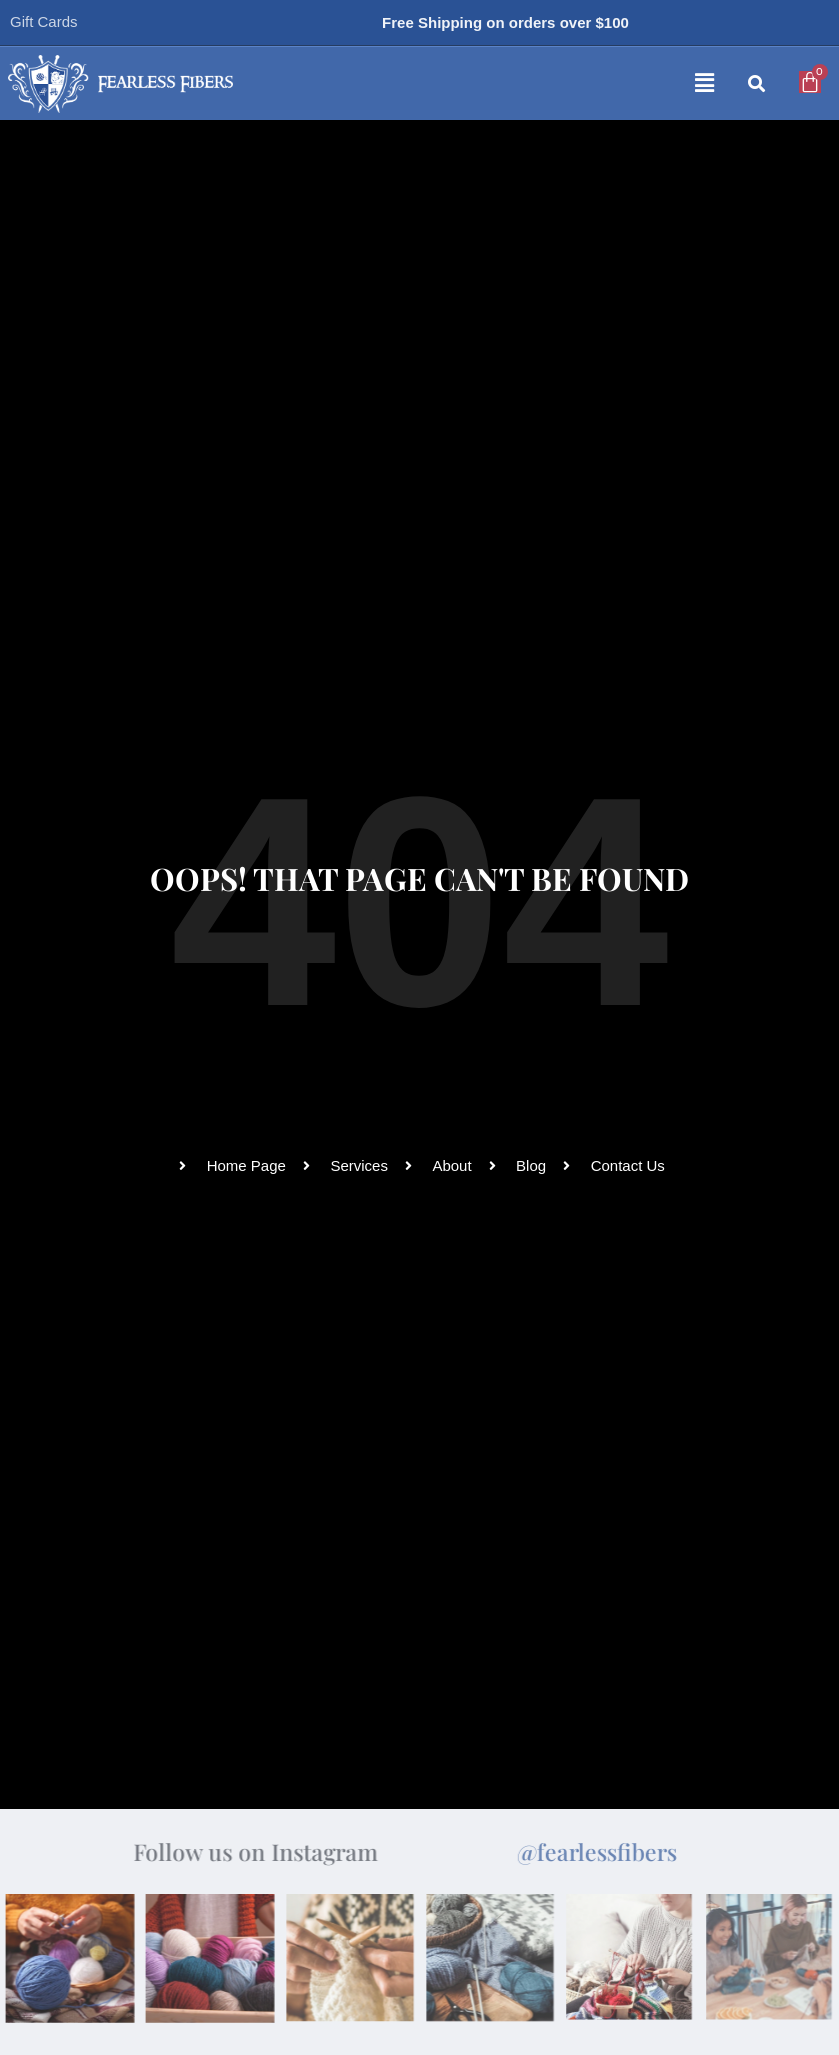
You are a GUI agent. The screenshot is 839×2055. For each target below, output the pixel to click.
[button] (509, 84)
